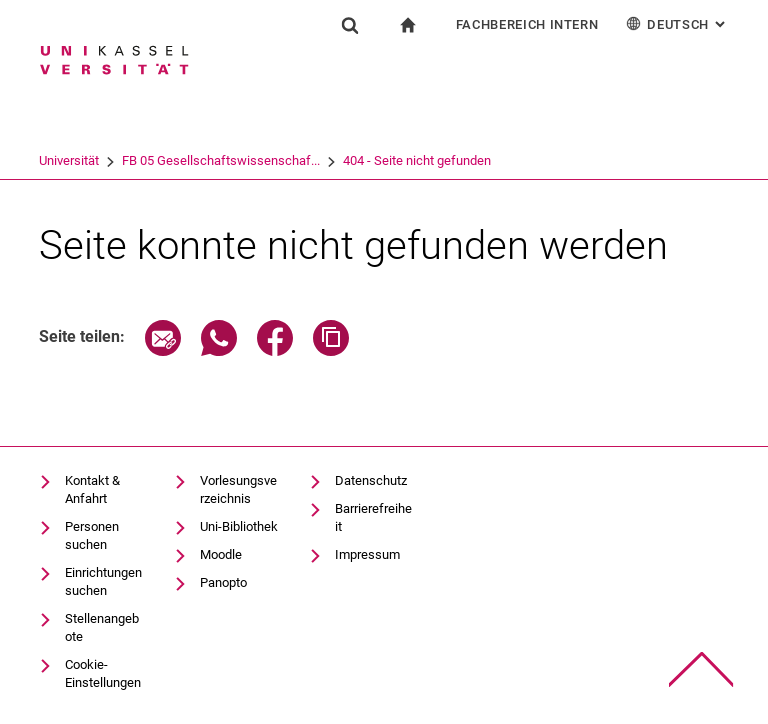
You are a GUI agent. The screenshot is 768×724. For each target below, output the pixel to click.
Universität (69, 160)
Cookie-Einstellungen (103, 673)
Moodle (221, 554)
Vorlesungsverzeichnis (238, 489)
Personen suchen (92, 535)
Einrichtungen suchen (103, 581)
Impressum (367, 554)
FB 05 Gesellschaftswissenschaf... (221, 160)
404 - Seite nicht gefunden (417, 160)
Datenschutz (371, 480)
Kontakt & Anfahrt (92, 489)
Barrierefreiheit (373, 517)
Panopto (223, 582)
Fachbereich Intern (527, 24)
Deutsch (677, 23)
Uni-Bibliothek (239, 526)
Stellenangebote (102, 627)
